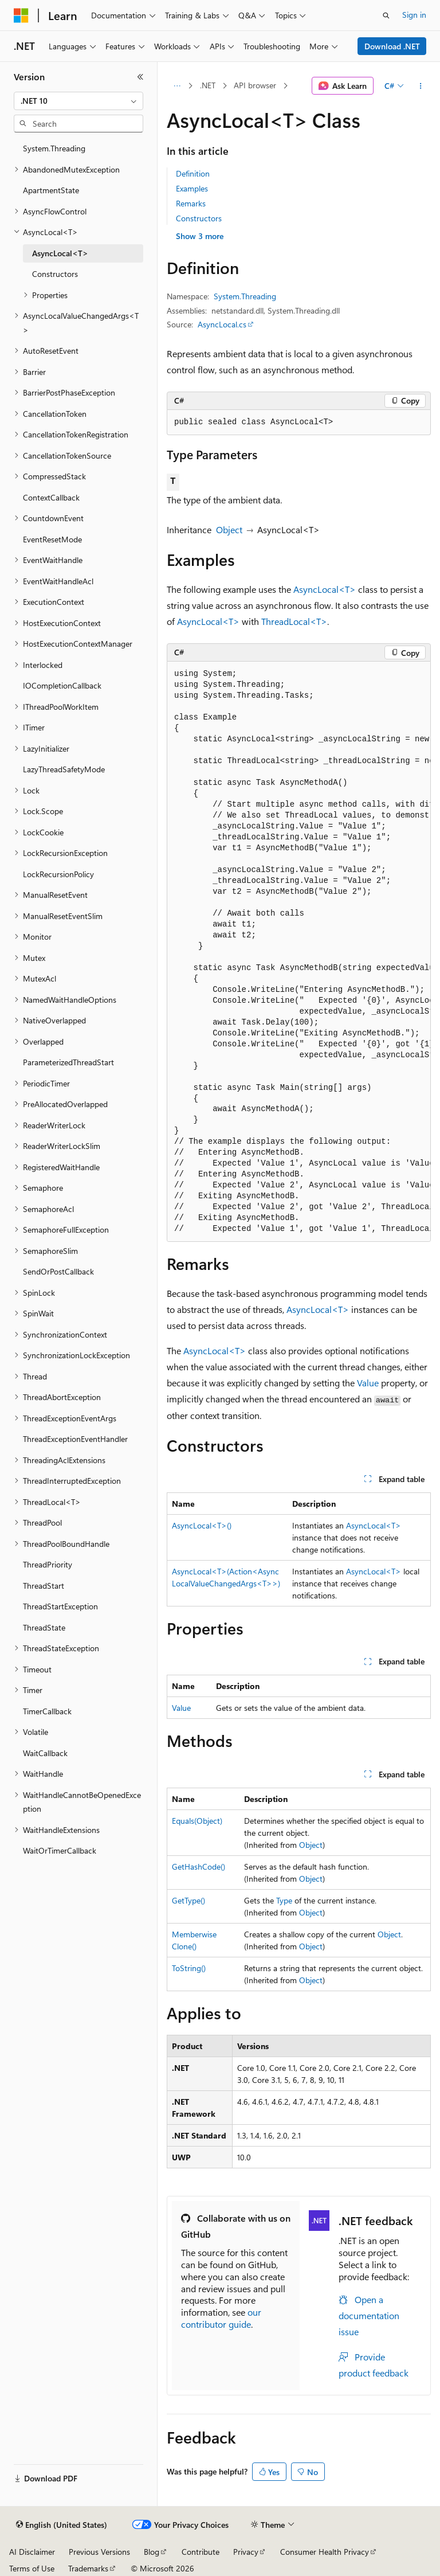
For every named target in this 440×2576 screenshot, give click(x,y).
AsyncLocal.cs (222, 324)
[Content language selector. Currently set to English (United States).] (61, 2525)
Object (229, 529)
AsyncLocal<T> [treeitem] (60, 253)
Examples (192, 188)
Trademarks (88, 2568)
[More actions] (421, 86)
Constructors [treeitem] (55, 273)
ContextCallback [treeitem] (51, 497)
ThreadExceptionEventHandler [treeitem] (75, 1438)
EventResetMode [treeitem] (52, 539)
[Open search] (386, 15)
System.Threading (245, 296)
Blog (151, 2551)
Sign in (414, 14)
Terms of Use (31, 2568)
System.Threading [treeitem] (54, 148)
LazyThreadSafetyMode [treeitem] (64, 769)
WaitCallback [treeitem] (45, 1753)
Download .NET (392, 46)
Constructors (199, 218)
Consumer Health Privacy (324, 2551)
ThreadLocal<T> (294, 621)
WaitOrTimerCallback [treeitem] (59, 1850)
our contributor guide (221, 2318)
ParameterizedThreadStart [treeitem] (68, 1062)
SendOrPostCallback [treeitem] (58, 1271)
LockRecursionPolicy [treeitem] (58, 874)
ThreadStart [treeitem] (43, 1585)
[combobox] (78, 101)
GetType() (188, 1900)
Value (368, 1383)
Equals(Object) (197, 1820)
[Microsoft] (21, 15)
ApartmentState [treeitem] (51, 190)
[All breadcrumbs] (177, 86)
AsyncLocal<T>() (201, 1525)
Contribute (200, 2551)
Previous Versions (99, 2551)
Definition (193, 173)
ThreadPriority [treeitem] (47, 1564)
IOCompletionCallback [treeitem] (62, 685)
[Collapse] (140, 77)
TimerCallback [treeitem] (47, 1711)
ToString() (189, 1968)
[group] (299, 952)
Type (284, 1900)
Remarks (191, 203)
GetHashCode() (198, 1866)
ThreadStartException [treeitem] (60, 1606)
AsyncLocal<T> (324, 589)
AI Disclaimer (32, 2551)
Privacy (245, 2551)
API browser (255, 85)
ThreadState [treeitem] (44, 1627)
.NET (207, 85)
